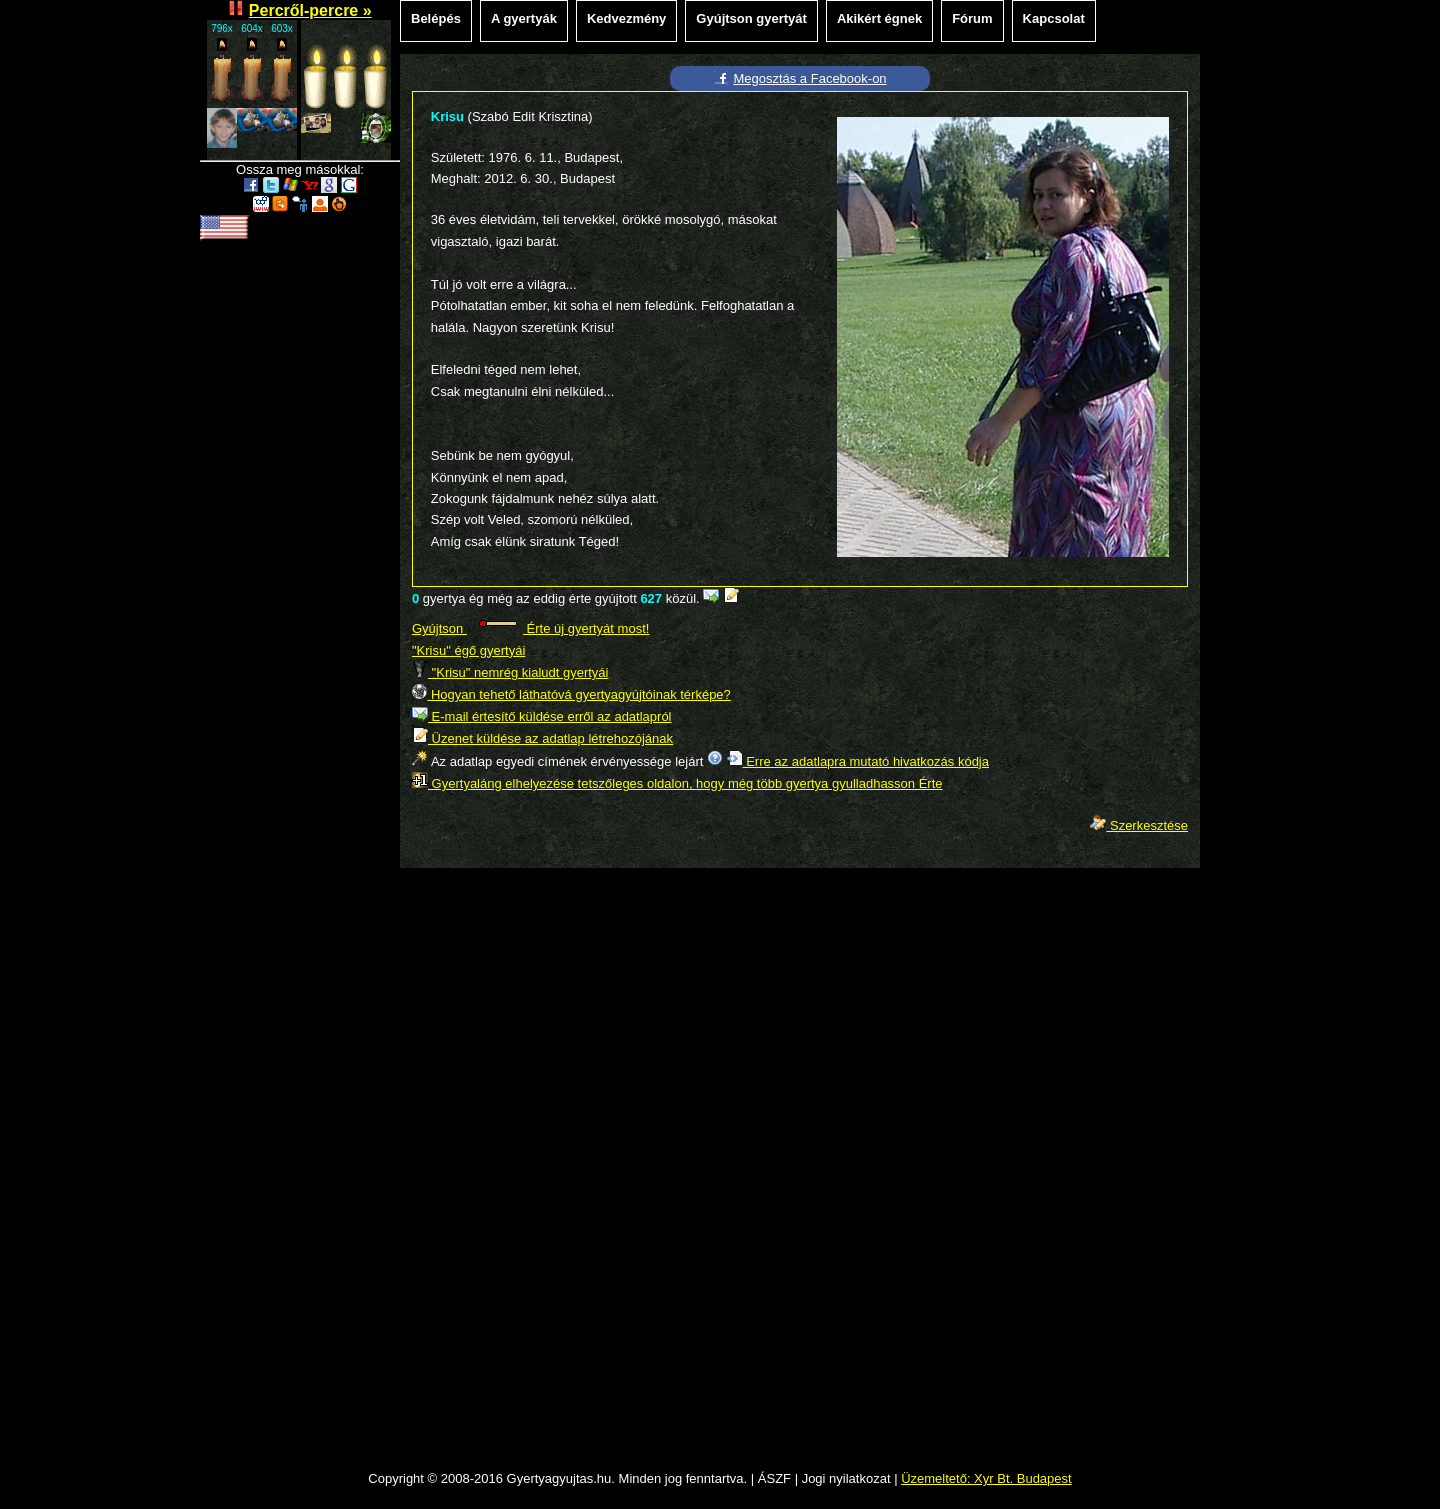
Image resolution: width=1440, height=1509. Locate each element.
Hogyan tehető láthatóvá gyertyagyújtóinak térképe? (571, 694)
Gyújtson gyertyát (751, 18)
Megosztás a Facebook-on (809, 78)
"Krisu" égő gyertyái (468, 650)
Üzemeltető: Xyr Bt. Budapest (986, 1478)
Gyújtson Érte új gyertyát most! (530, 628)
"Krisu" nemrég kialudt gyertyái (510, 672)
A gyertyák (524, 18)
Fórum (972, 18)
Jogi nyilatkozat (846, 1478)
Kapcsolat (1054, 18)
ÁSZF (774, 1478)
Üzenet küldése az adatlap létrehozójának (542, 738)
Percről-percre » (310, 10)
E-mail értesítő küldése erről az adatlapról (542, 716)
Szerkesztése (1139, 825)
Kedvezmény (626, 18)
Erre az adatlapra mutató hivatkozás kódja (858, 761)
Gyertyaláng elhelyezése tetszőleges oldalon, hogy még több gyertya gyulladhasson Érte (677, 783)
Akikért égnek (879, 18)
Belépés (436, 18)
